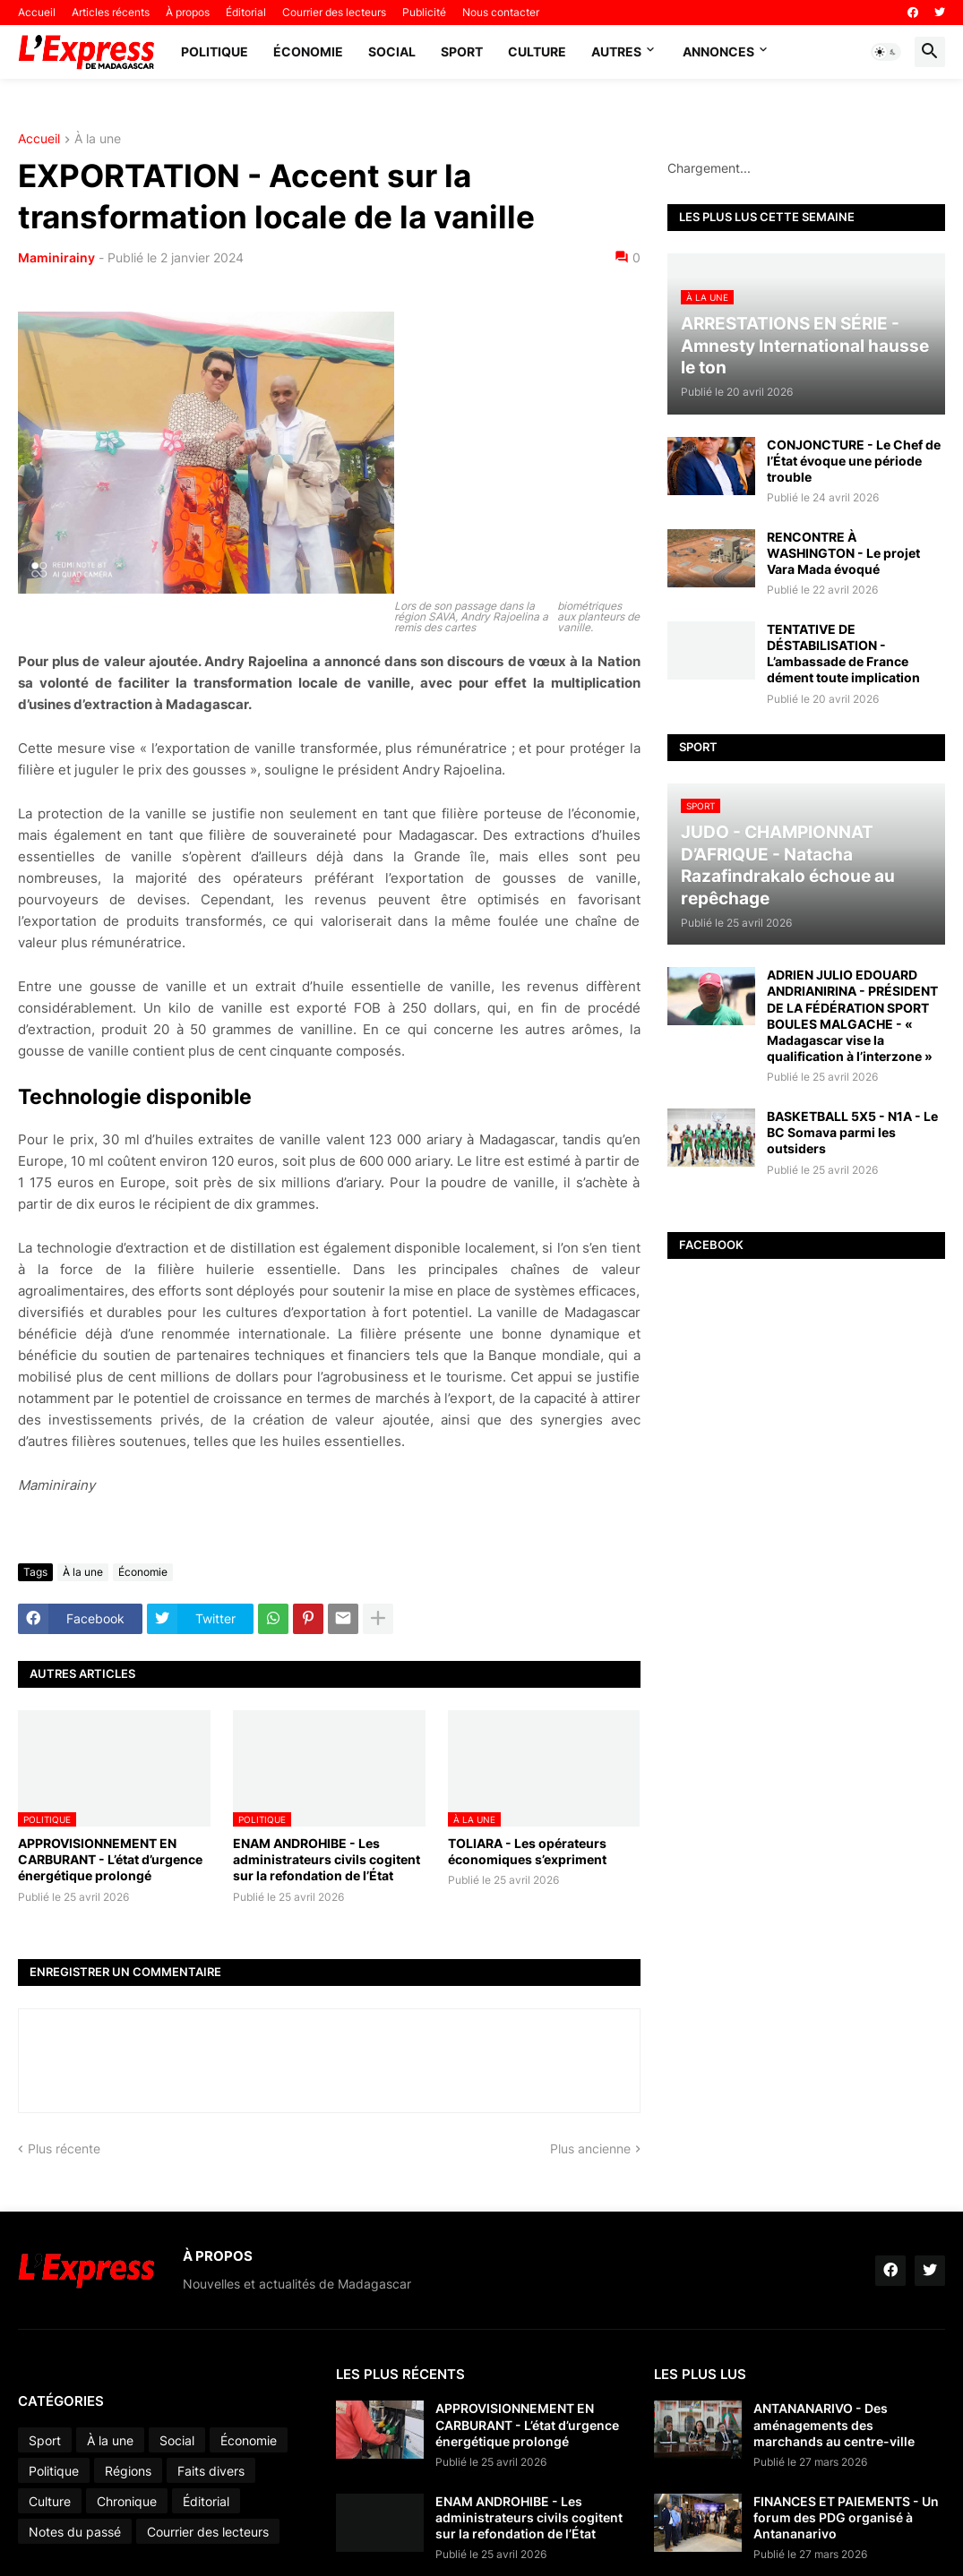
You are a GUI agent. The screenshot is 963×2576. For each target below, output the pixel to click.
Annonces (718, 51)
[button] (886, 52)
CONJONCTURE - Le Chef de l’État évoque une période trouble (854, 460)
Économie (308, 51)
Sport (462, 51)
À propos (188, 12)
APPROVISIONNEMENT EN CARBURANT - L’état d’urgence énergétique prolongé (110, 1859)
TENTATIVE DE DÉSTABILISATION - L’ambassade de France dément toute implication (843, 653)
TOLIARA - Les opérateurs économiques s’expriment (527, 1851)
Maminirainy (56, 257)
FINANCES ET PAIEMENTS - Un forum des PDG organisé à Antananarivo (846, 2517)
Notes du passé (75, 2531)
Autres (616, 51)
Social (392, 51)
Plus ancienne (590, 2148)
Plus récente (64, 2148)
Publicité (424, 12)
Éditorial (246, 12)
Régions (128, 2470)
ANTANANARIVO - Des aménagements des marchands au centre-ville (834, 2424)
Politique (214, 51)
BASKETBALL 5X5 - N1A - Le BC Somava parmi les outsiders (852, 1132)
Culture (537, 51)
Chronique (127, 2501)
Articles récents (111, 12)
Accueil (37, 12)
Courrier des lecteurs (334, 12)
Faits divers (211, 2470)
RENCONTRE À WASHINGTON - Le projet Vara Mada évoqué (843, 553)
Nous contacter (500, 12)
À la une (97, 139)
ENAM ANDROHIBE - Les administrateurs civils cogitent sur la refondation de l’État (326, 1859)
